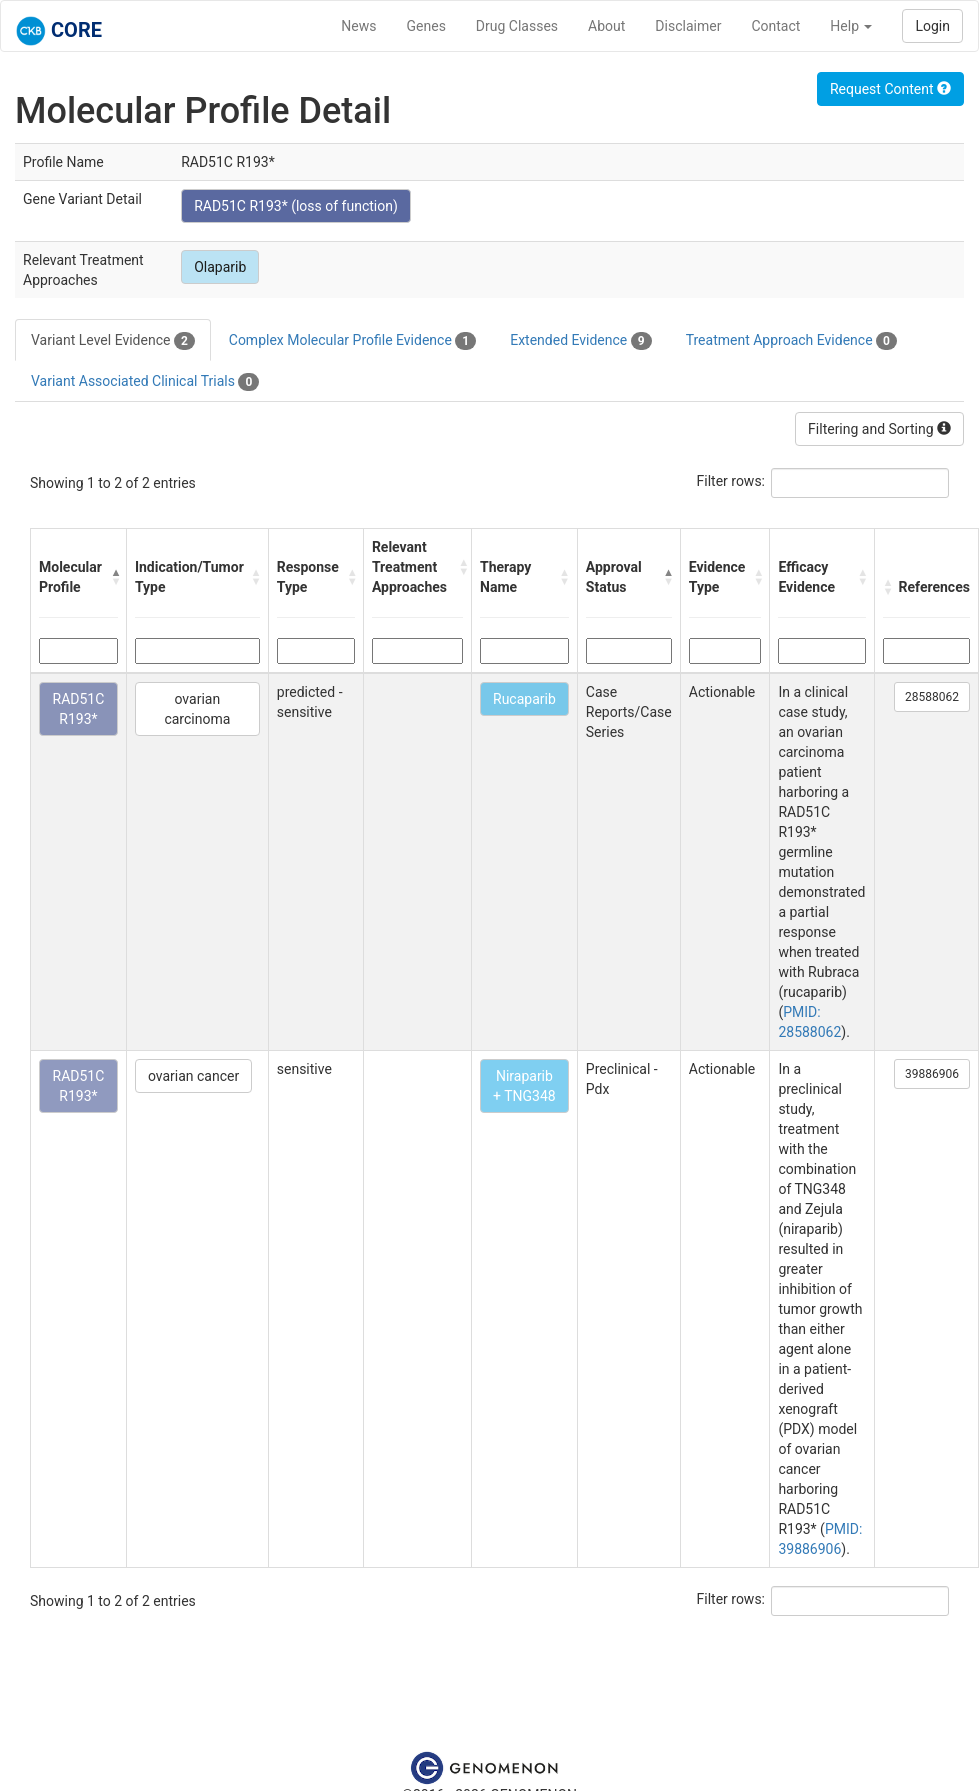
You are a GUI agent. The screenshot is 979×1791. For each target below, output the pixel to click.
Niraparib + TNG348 (524, 1086)
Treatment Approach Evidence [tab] (791, 341)
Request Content (890, 89)
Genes (426, 26)
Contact (775, 26)
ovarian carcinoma (197, 709)
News (358, 26)
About (606, 26)
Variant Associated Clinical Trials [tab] (145, 382)
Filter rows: (731, 481)
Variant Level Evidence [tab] (113, 341)
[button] (113, 577)
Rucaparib (524, 699)
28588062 (932, 697)
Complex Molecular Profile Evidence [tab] (352, 341)
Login (932, 26)
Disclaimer (688, 26)
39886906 (932, 1074)
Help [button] (851, 26)
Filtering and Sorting (879, 429)
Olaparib (220, 267)
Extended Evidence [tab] (580, 341)
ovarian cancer (193, 1076)
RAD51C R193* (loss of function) (296, 206)
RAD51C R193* (79, 709)
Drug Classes (517, 26)
